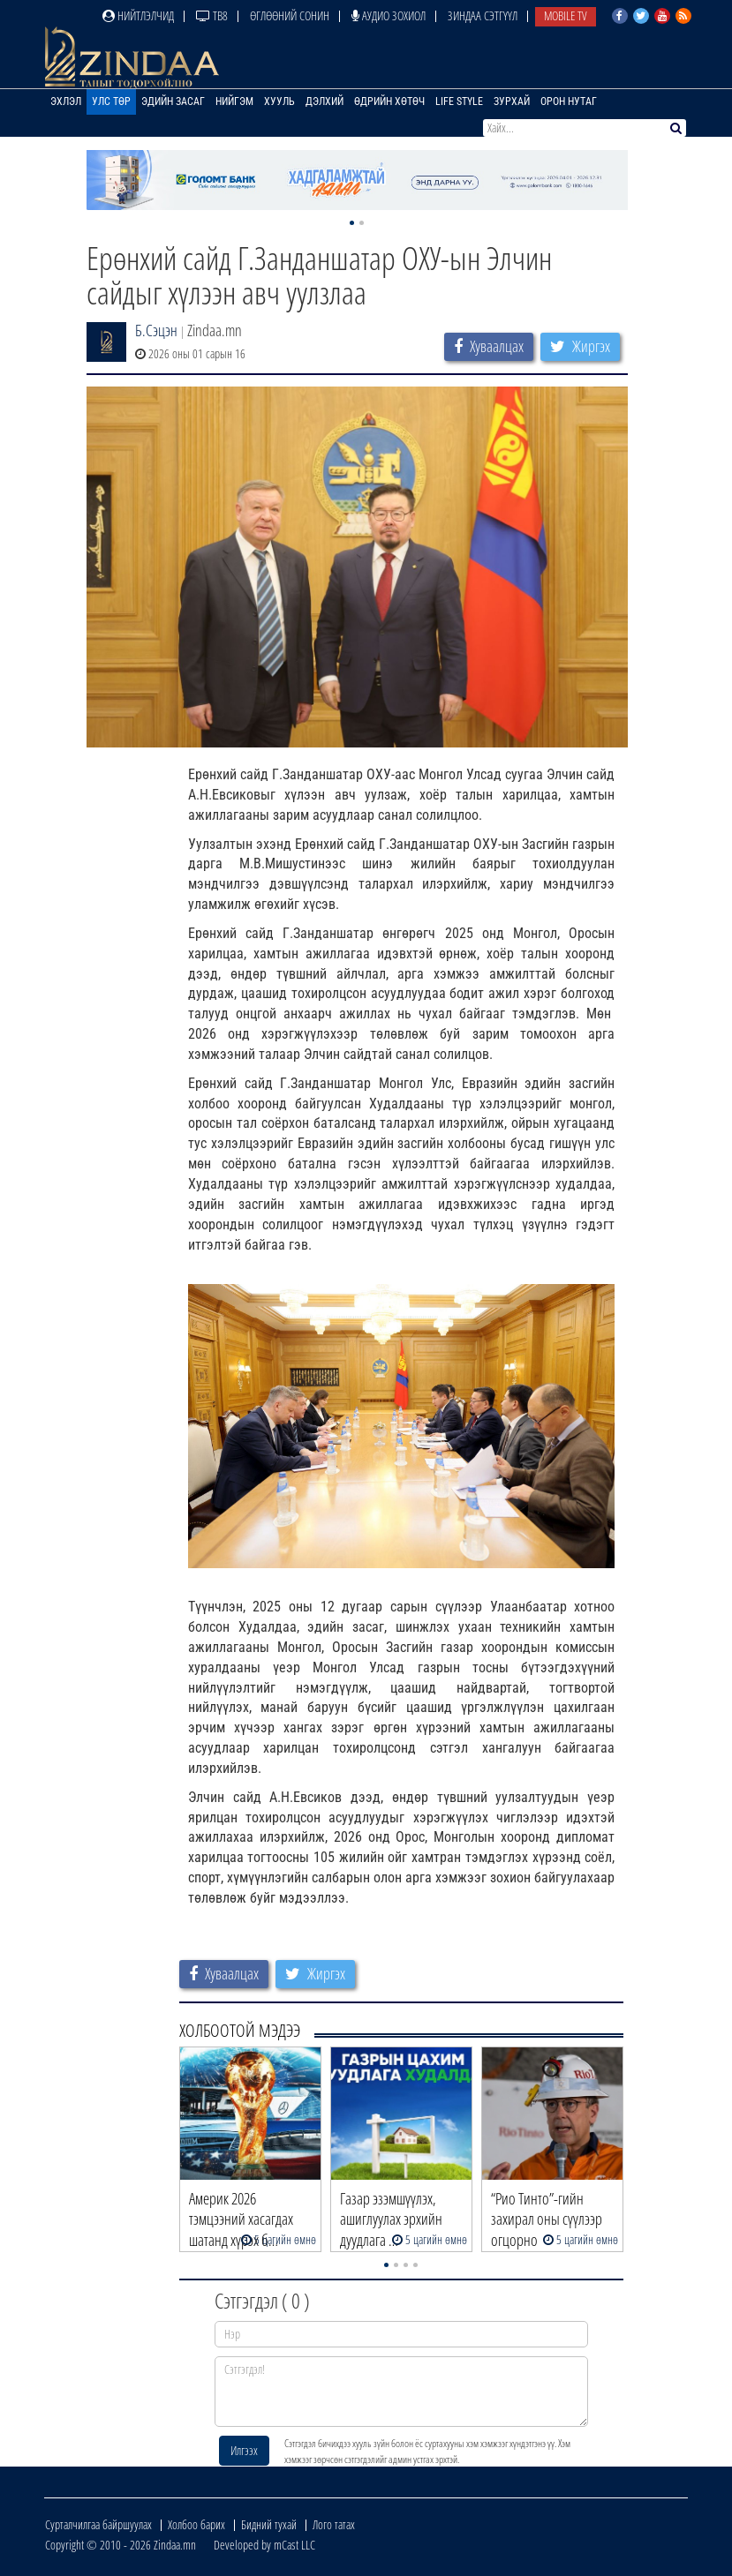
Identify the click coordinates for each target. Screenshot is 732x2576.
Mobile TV (565, 15)
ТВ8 (212, 15)
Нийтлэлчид (138, 15)
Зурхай (512, 101)
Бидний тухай (269, 2524)
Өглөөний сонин (289, 15)
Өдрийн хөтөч (389, 101)
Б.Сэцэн (156, 330)
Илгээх (244, 2450)
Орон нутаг (568, 101)
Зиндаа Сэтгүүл (482, 15)
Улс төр (111, 101)
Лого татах (334, 2524)
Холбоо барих (196, 2524)
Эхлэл (65, 101)
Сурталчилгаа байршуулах (98, 2524)
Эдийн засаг (173, 101)
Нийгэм (234, 101)
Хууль (279, 101)
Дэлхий (324, 101)
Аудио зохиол (388, 15)
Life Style (459, 101)
